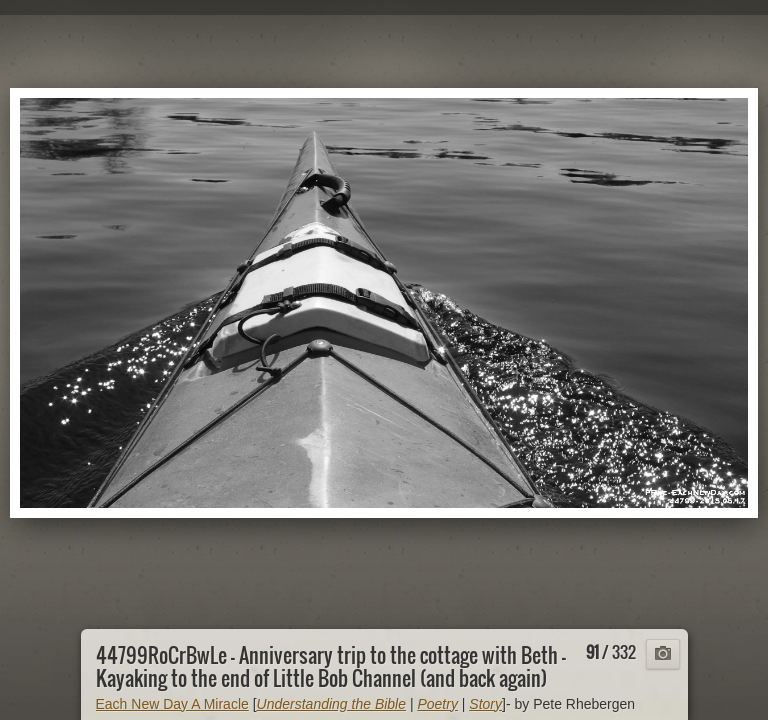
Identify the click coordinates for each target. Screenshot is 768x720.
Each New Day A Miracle (172, 704)
